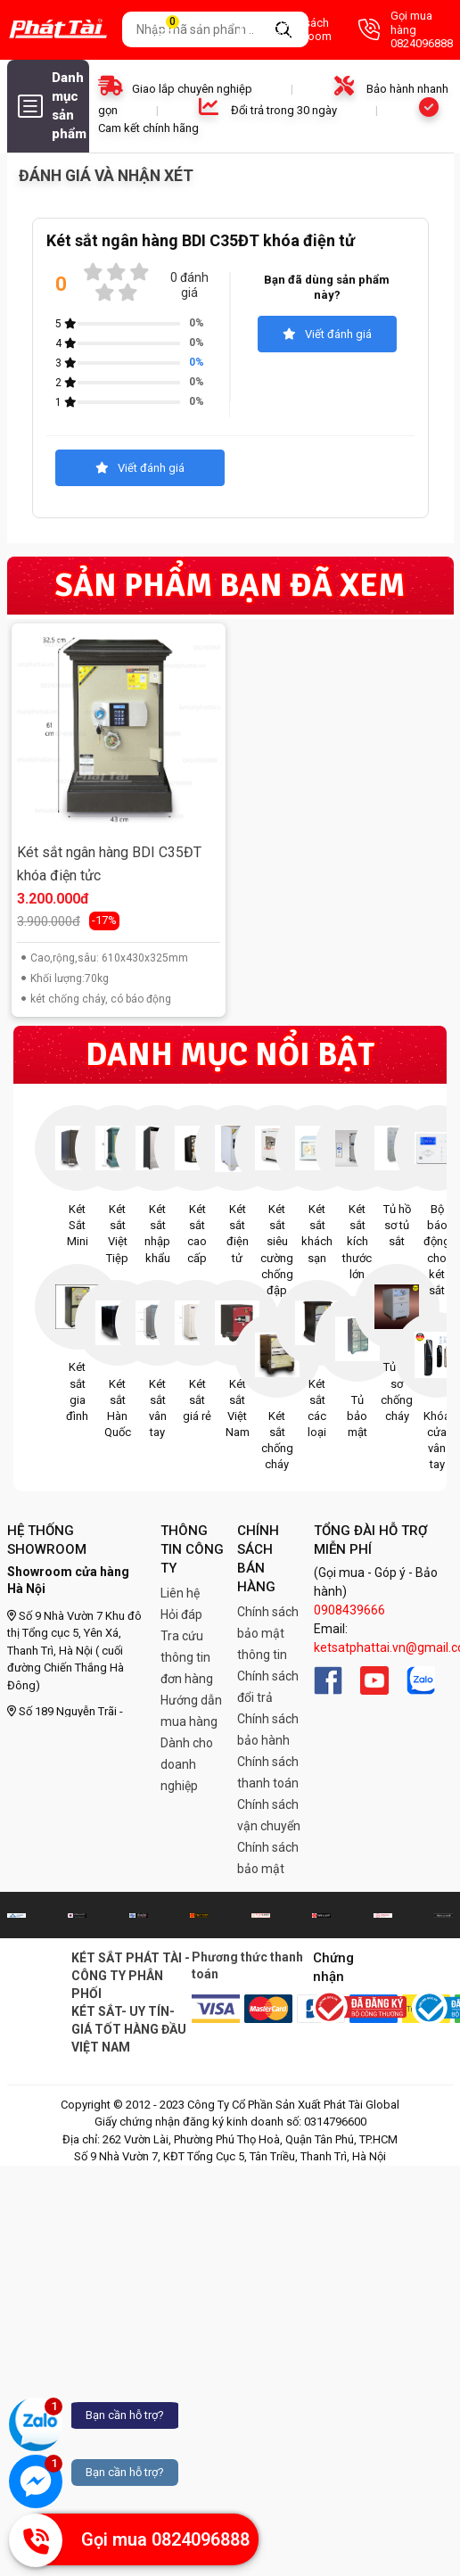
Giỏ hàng (182, 30)
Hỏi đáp (181, 1614)
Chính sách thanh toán (268, 1772)
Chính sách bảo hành (268, 1729)
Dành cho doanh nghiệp (186, 1764)
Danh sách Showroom (286, 30)
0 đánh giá (189, 285)
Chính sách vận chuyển (268, 1815)
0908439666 (349, 1610)
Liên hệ (180, 1593)
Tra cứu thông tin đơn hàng (186, 1657)
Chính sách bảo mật (268, 1858)
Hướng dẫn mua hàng (191, 1711)
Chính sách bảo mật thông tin (268, 1633)
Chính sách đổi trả (268, 1687)
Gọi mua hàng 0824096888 (405, 29)
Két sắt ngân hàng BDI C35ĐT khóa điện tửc (109, 864)
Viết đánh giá (327, 334)
